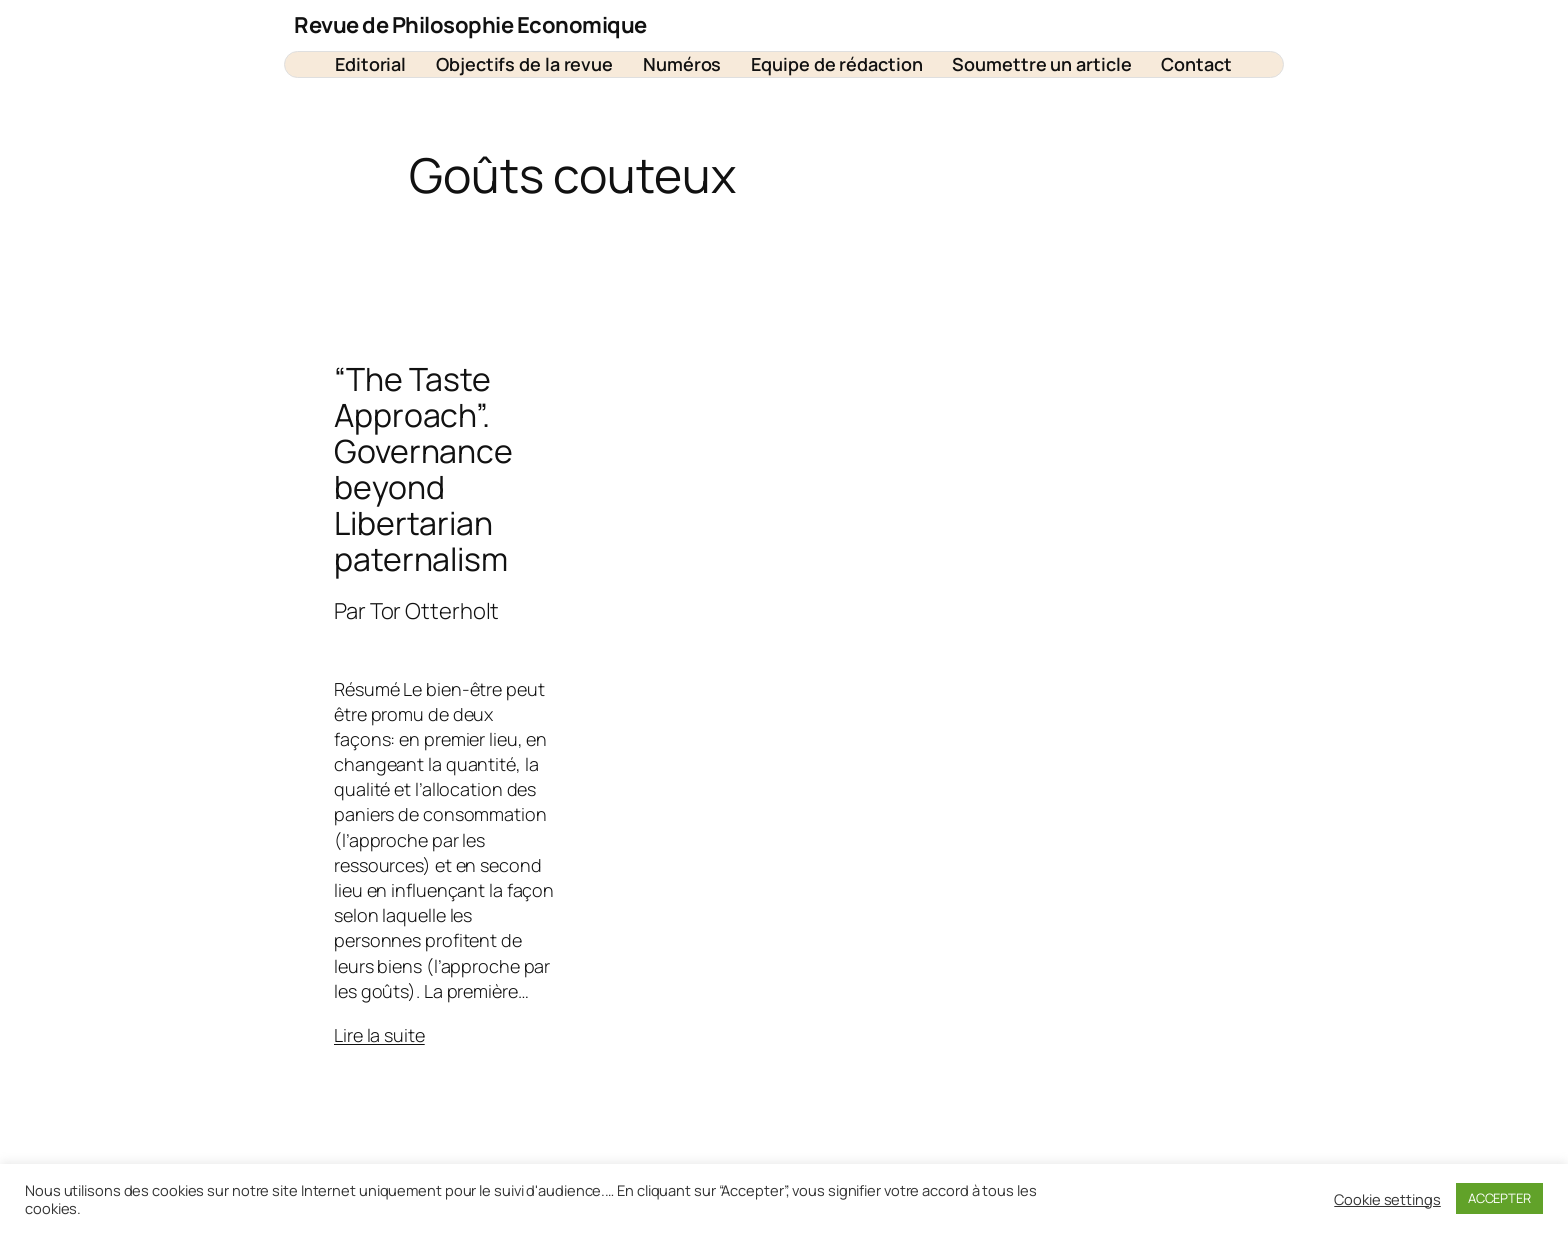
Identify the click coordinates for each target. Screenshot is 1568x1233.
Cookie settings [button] (1387, 1199)
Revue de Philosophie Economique (470, 25)
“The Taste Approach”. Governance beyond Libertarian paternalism (423, 469)
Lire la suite (379, 1035)
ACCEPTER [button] (1499, 1198)
